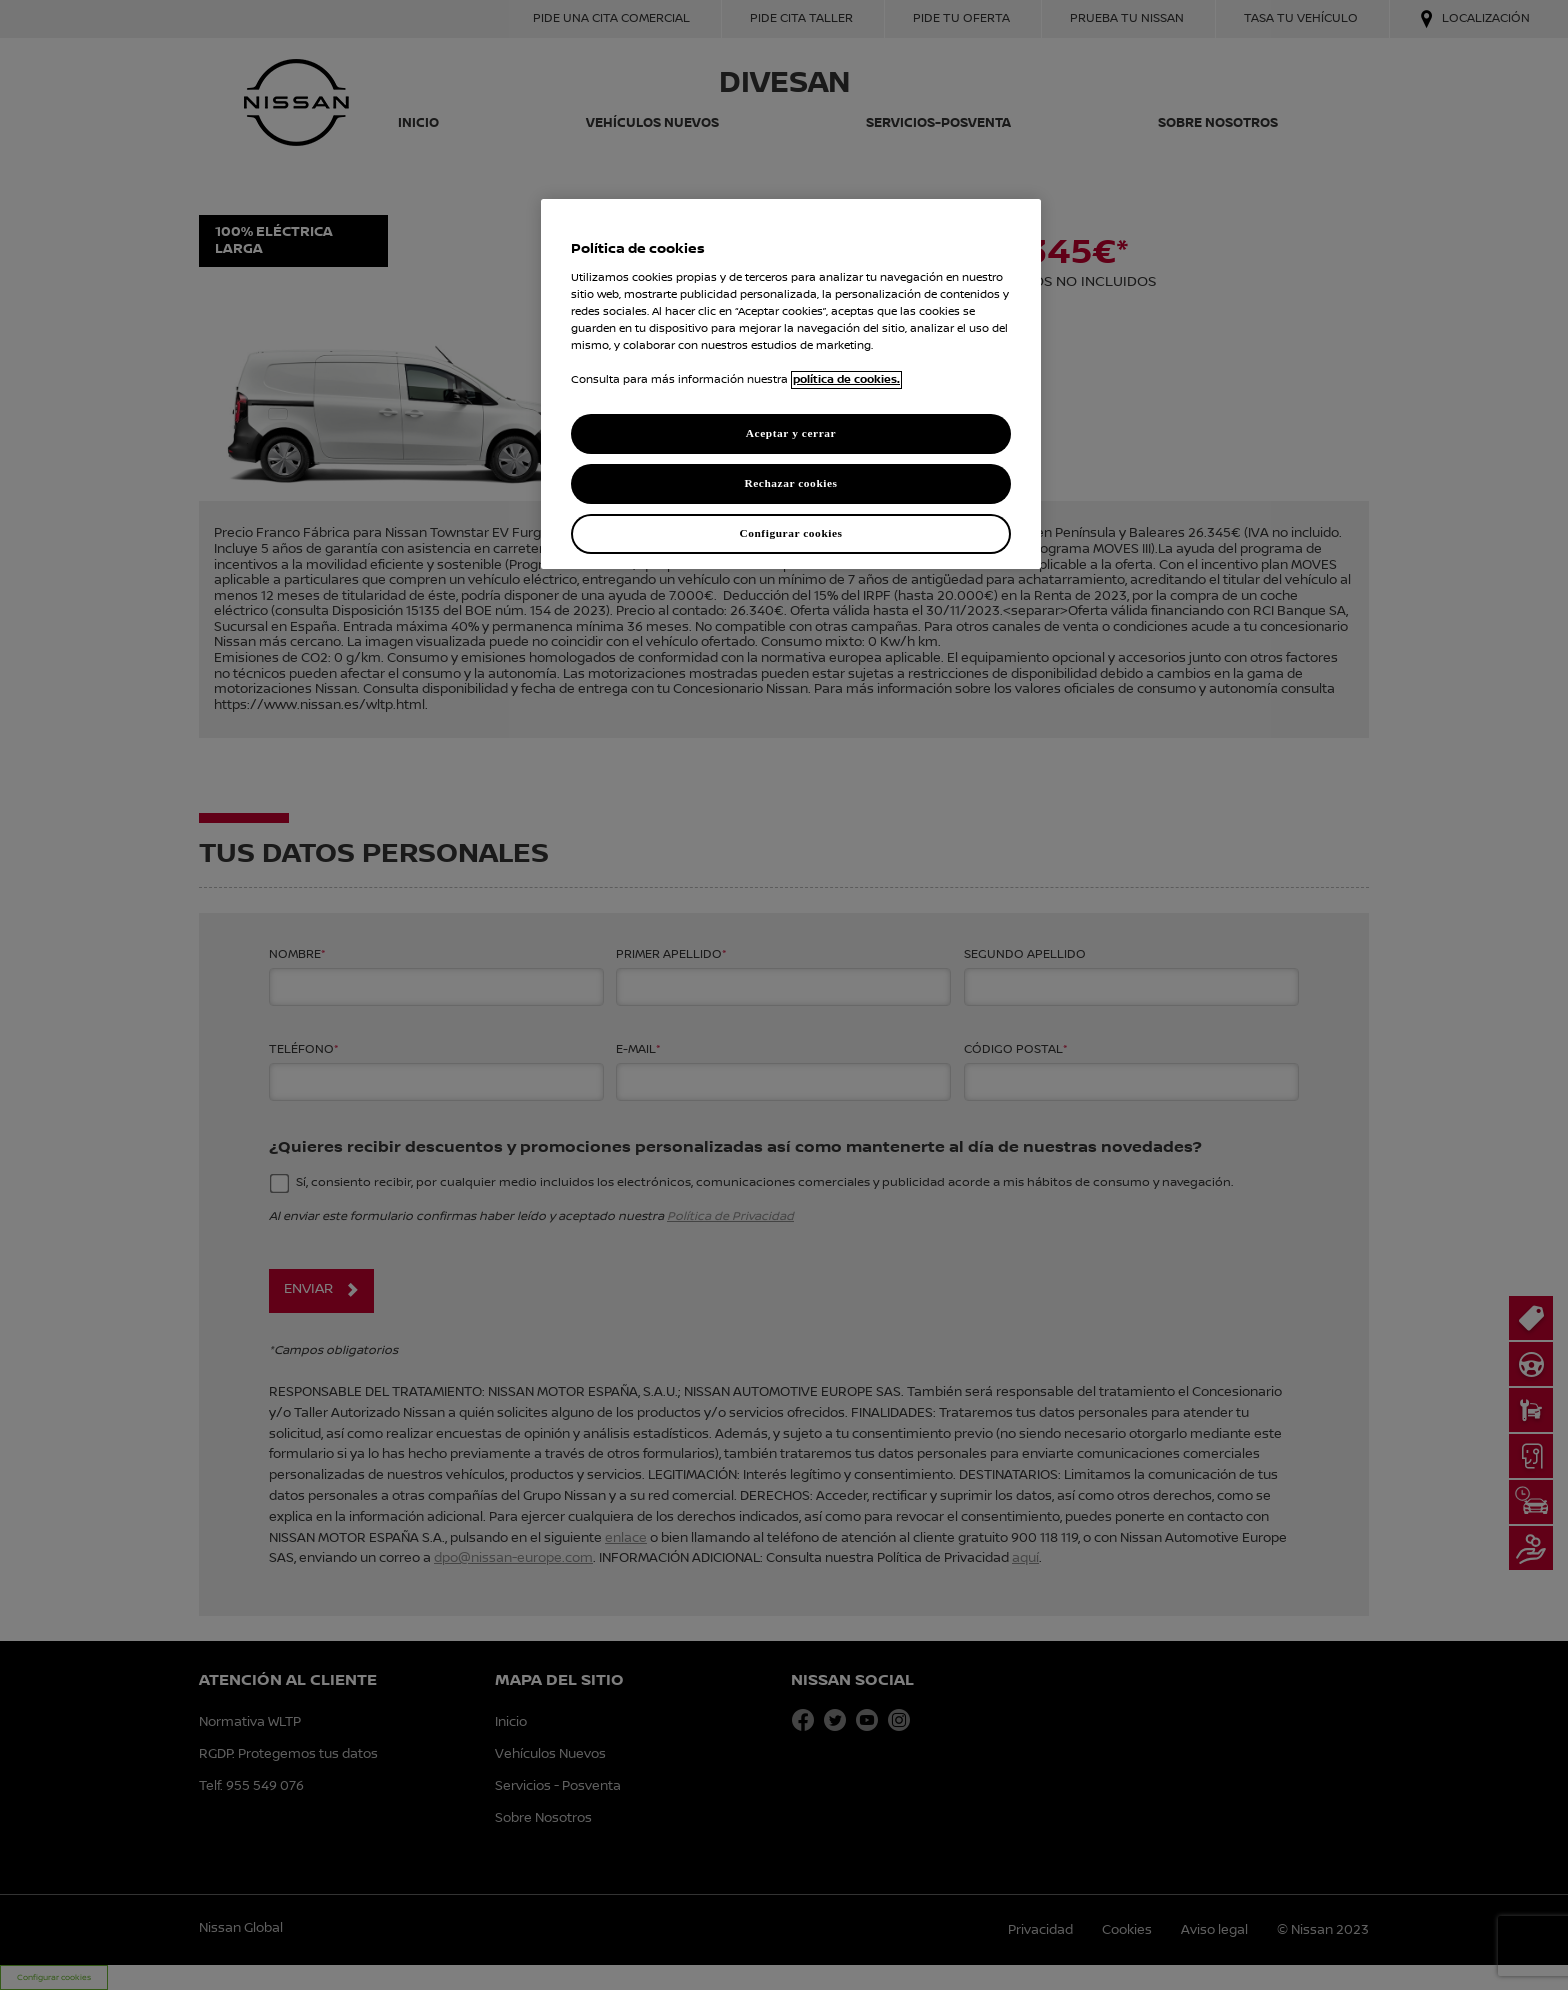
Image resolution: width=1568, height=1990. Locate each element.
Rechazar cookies (790, 483)
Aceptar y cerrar (791, 433)
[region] (791, 384)
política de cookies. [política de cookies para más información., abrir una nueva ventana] (846, 380)
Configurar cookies (790, 533)
